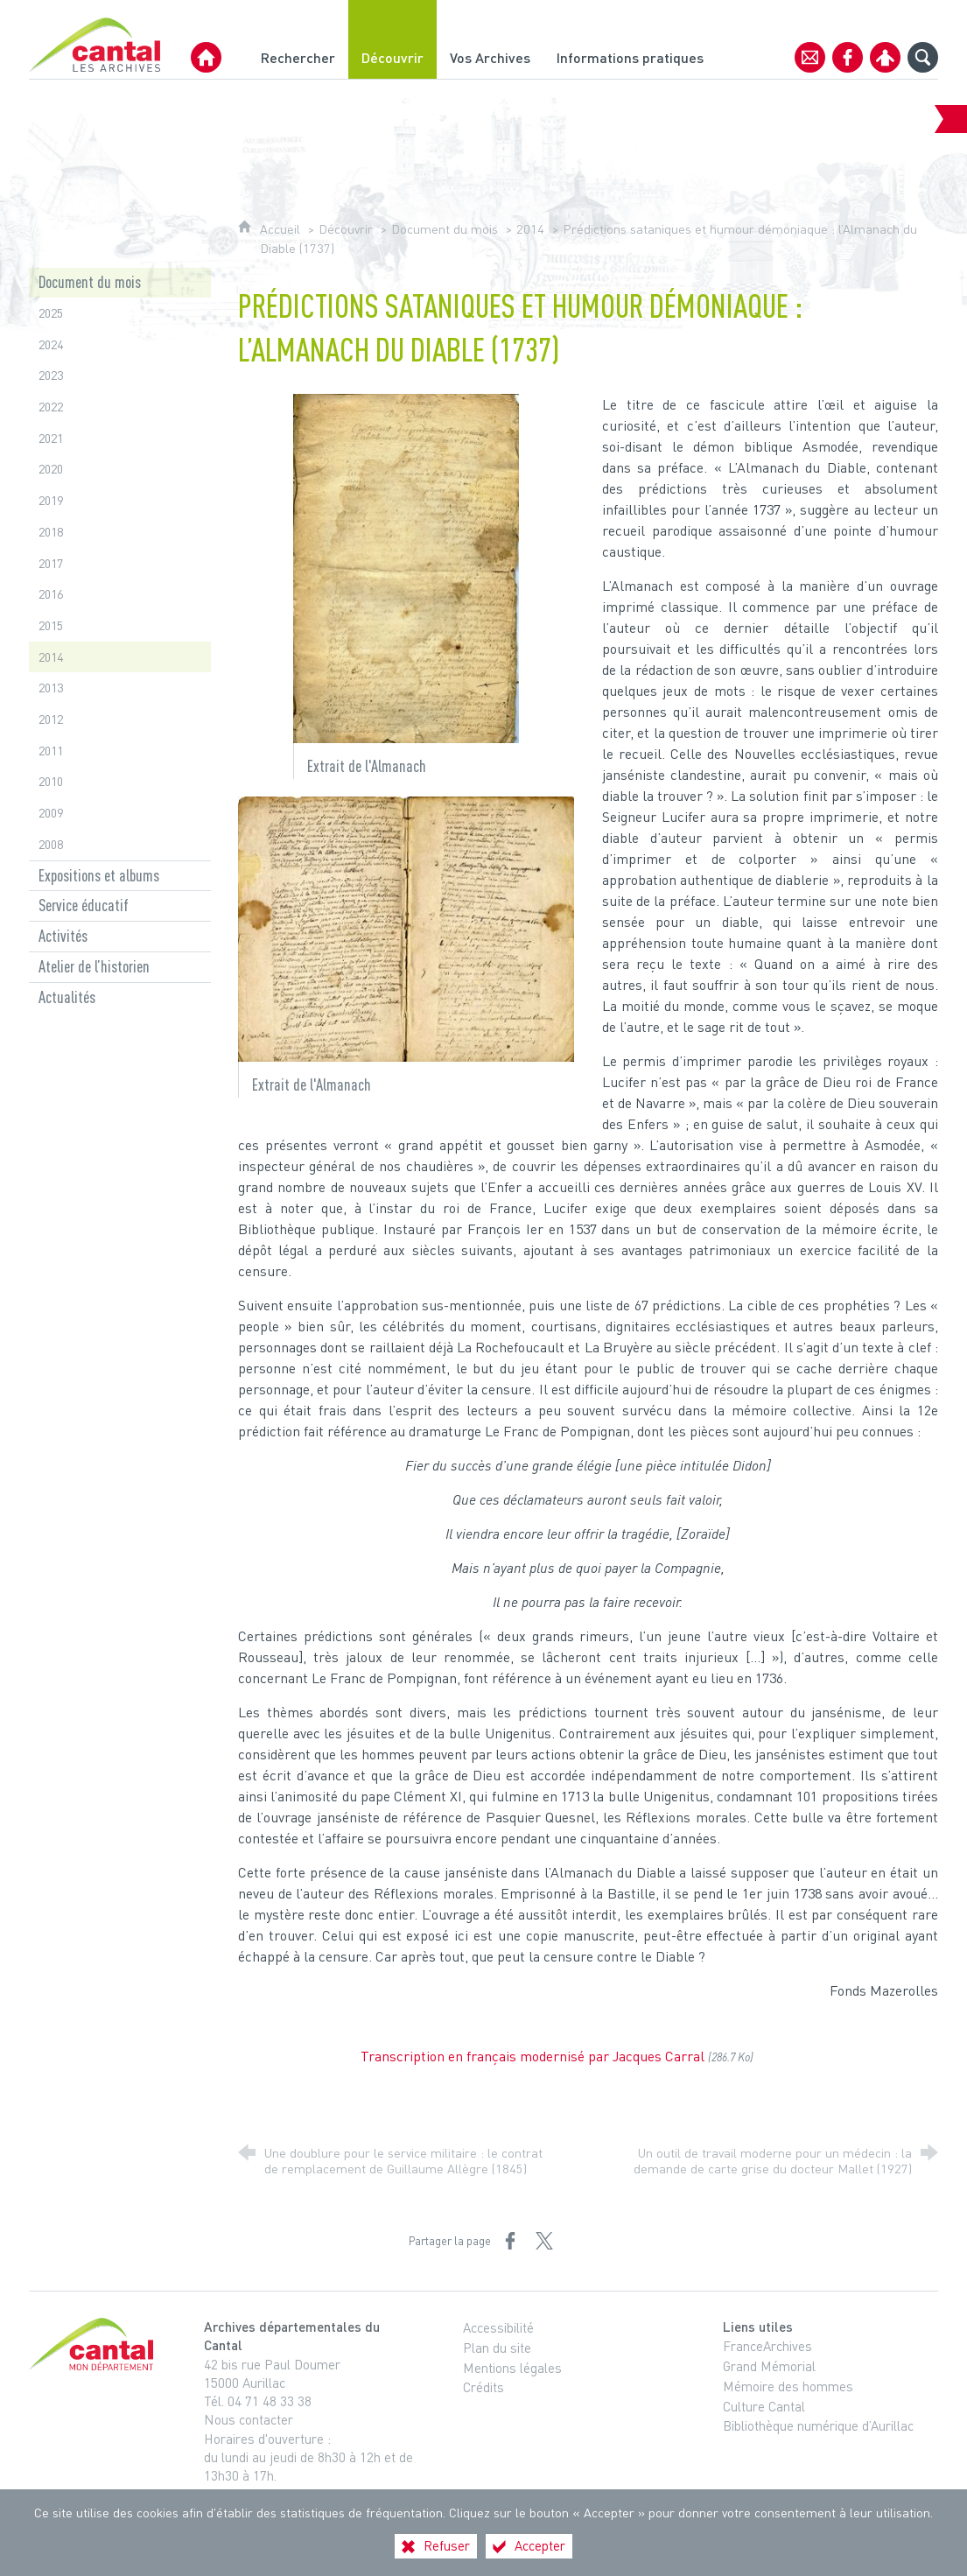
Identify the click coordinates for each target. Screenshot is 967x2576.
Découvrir (346, 228)
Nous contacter (248, 2419)
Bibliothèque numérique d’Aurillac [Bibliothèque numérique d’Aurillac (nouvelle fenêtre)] (818, 2425)
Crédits (483, 2387)
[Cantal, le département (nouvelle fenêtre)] (94, 2344)
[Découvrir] (392, 39)
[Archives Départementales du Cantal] (206, 57)
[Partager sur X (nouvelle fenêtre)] (544, 2241)
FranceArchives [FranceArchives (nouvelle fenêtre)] (767, 2346)
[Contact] (810, 57)
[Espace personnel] (885, 57)
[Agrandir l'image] (406, 566)
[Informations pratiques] (630, 39)
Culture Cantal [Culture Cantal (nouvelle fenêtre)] (764, 2406)
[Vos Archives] (490, 39)
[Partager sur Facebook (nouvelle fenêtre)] (510, 2241)
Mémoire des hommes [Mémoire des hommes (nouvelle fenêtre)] (788, 2386)
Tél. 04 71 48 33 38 (258, 2401)
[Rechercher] (298, 39)
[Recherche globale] (922, 57)
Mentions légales (512, 2368)
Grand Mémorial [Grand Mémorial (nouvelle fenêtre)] (769, 2366)
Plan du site (497, 2347)
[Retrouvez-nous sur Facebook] (847, 57)
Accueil (282, 228)
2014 (530, 228)
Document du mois (444, 228)
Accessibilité (498, 2327)
